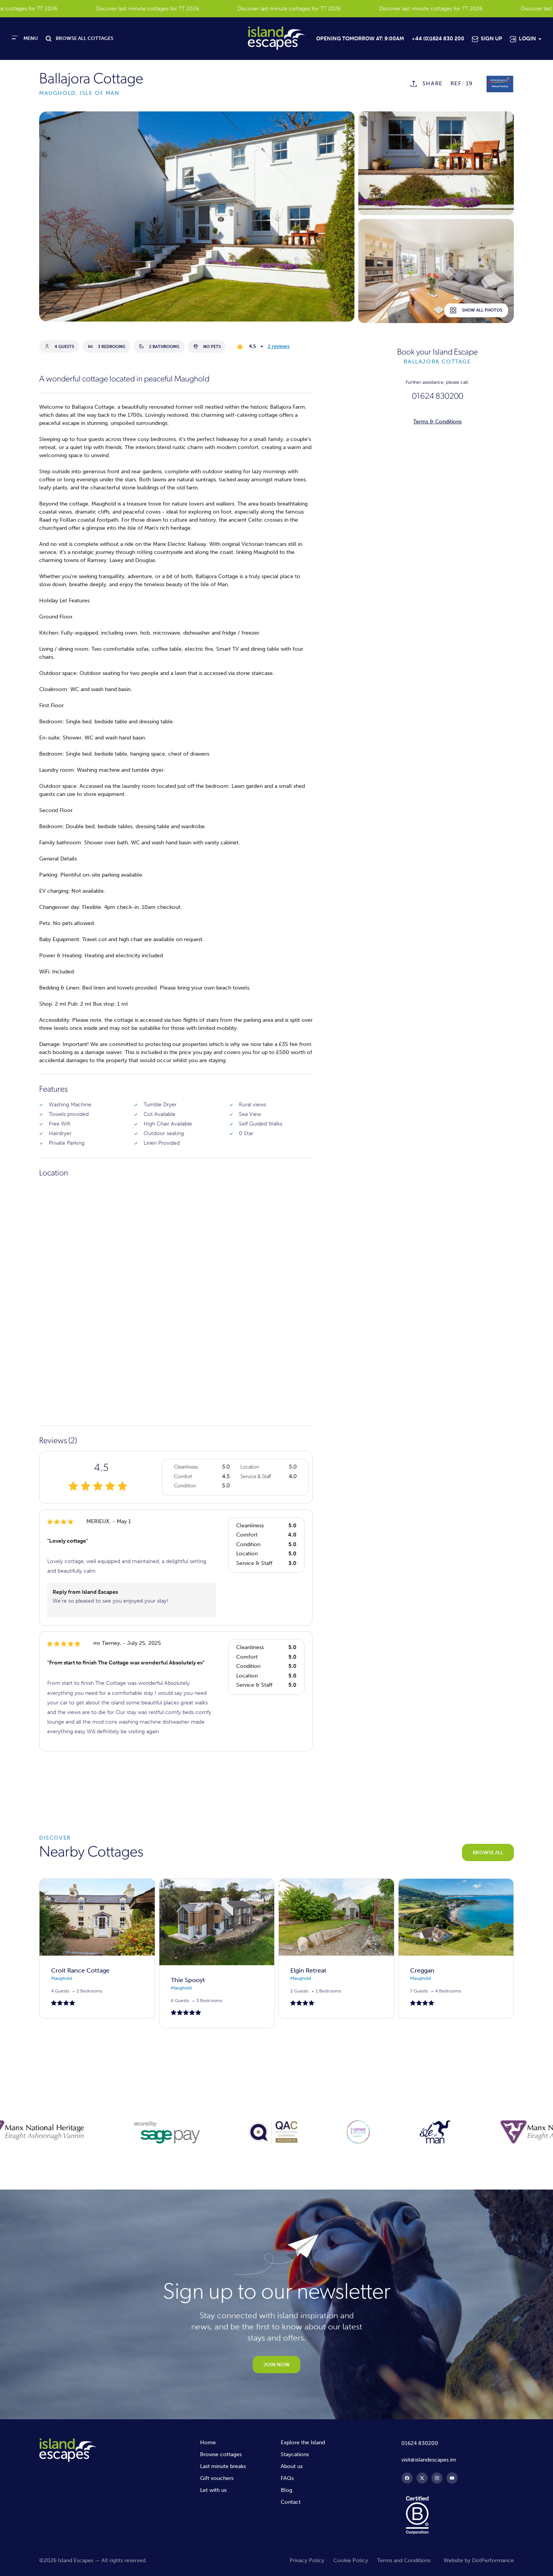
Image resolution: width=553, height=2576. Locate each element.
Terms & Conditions (437, 421)
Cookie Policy (350, 2560)
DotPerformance (493, 2560)
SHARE (432, 84)
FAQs (287, 2478)
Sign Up (491, 38)
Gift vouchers (216, 2478)
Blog (286, 2490)
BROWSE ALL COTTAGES (84, 38)
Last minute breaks (223, 2466)
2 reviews (279, 346)
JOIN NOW (276, 2364)
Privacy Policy (307, 2560)
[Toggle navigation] (25, 38)
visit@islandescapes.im (428, 2460)
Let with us (213, 2490)
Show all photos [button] (476, 310)
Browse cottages (221, 2454)
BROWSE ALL (488, 1852)
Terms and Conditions (403, 2560)
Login (527, 38)
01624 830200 (437, 397)
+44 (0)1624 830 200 (438, 38)
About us (292, 2466)
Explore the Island (303, 2442)
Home (208, 2442)
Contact (291, 2502)
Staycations (295, 2454)
